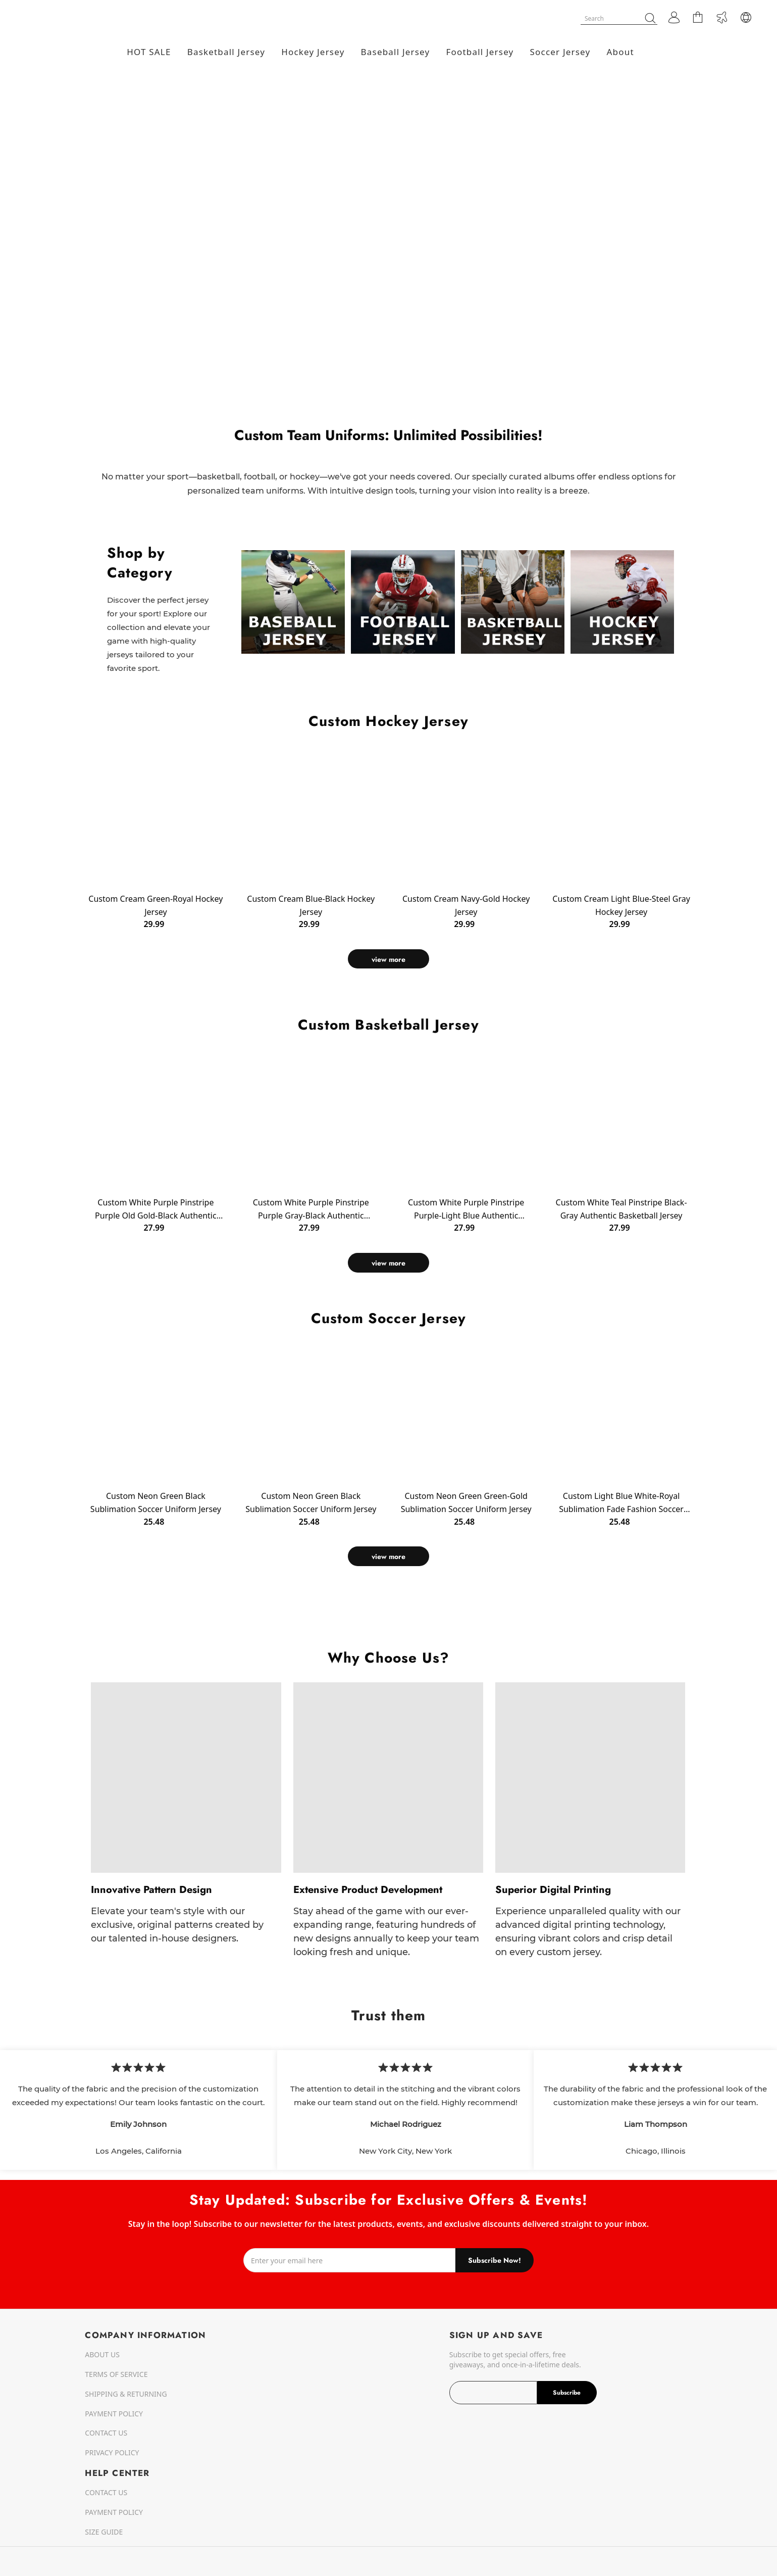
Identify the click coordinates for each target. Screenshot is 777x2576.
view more (388, 959)
